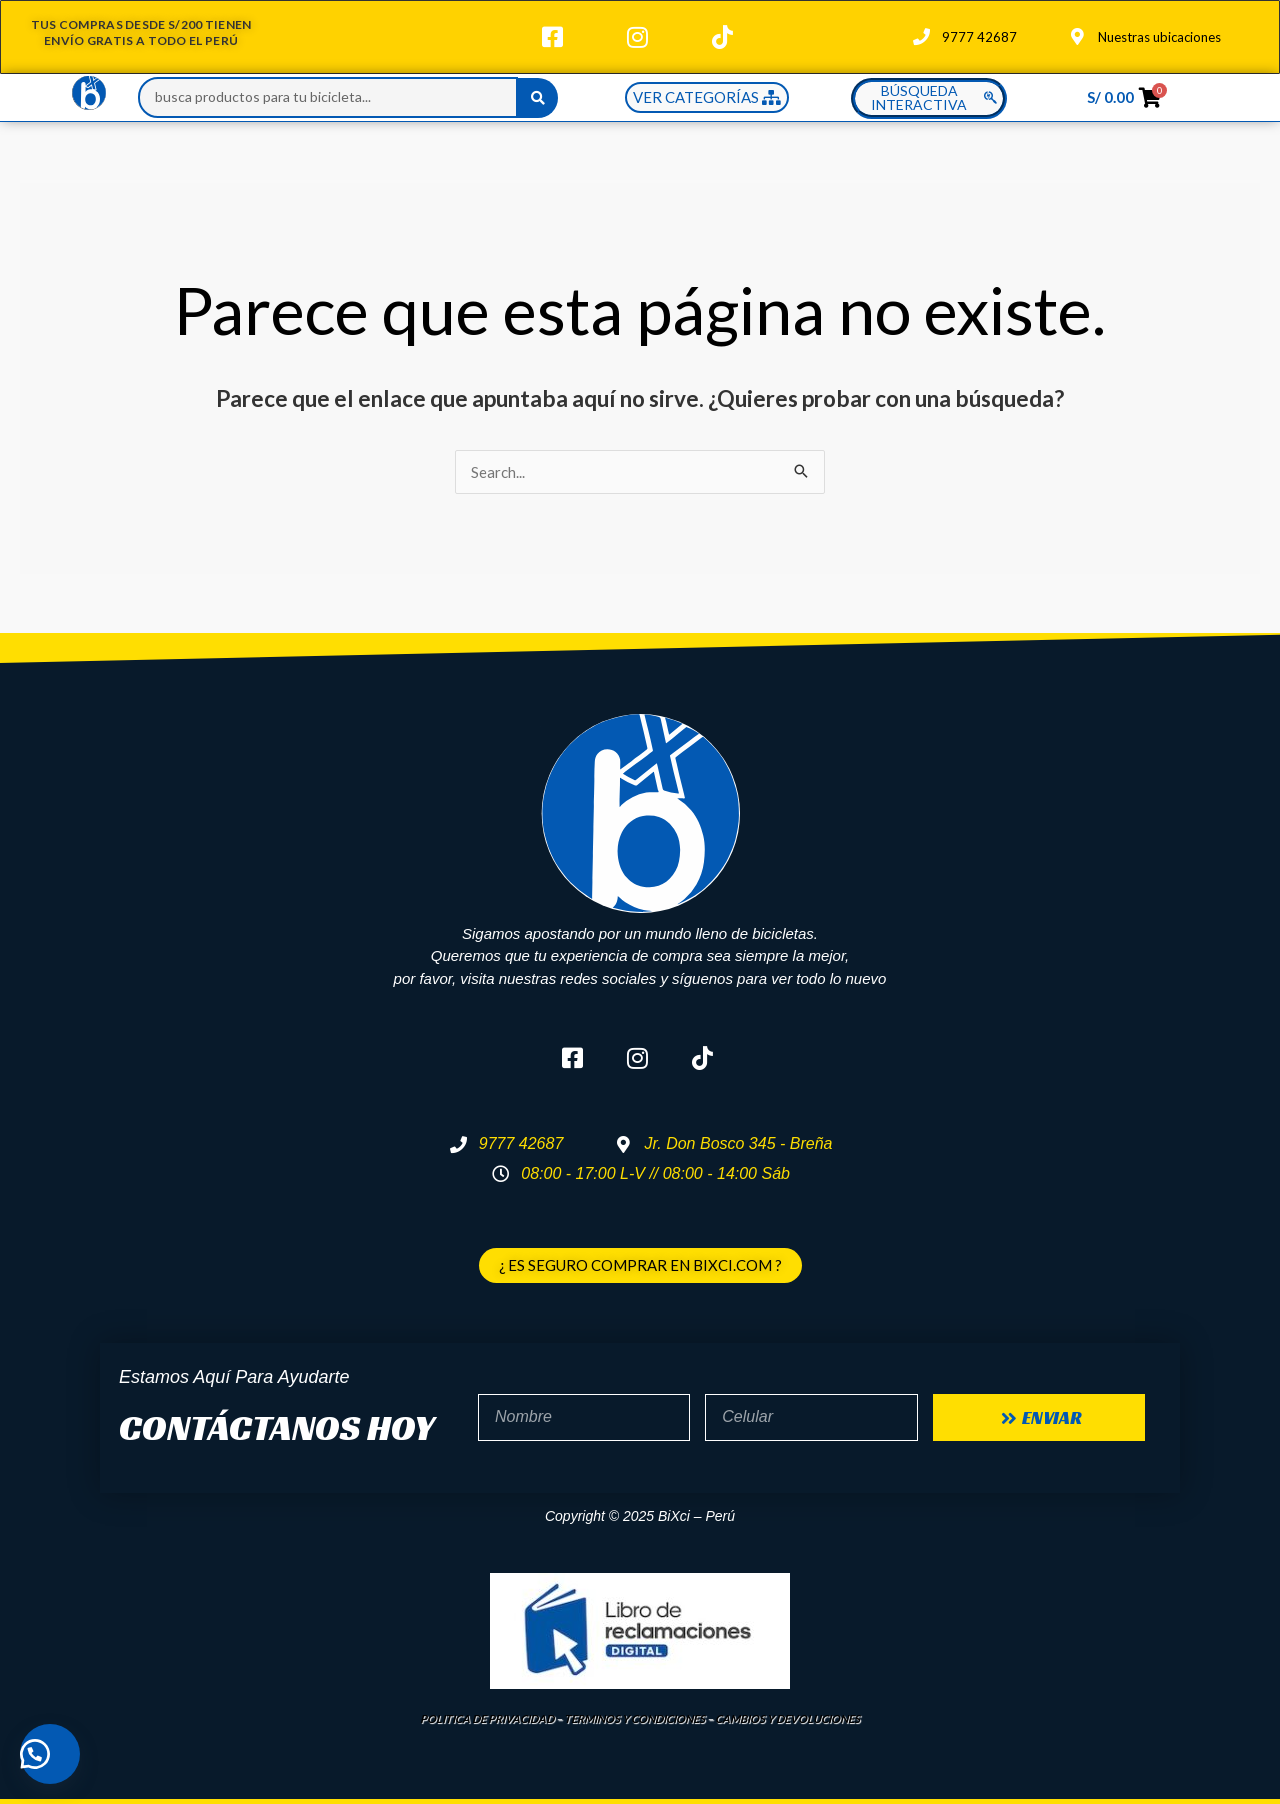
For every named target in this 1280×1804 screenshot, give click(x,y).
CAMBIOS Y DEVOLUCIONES (787, 1718)
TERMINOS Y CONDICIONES (634, 1718)
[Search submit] (538, 98)
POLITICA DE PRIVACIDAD (487, 1718)
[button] (50, 1754)
